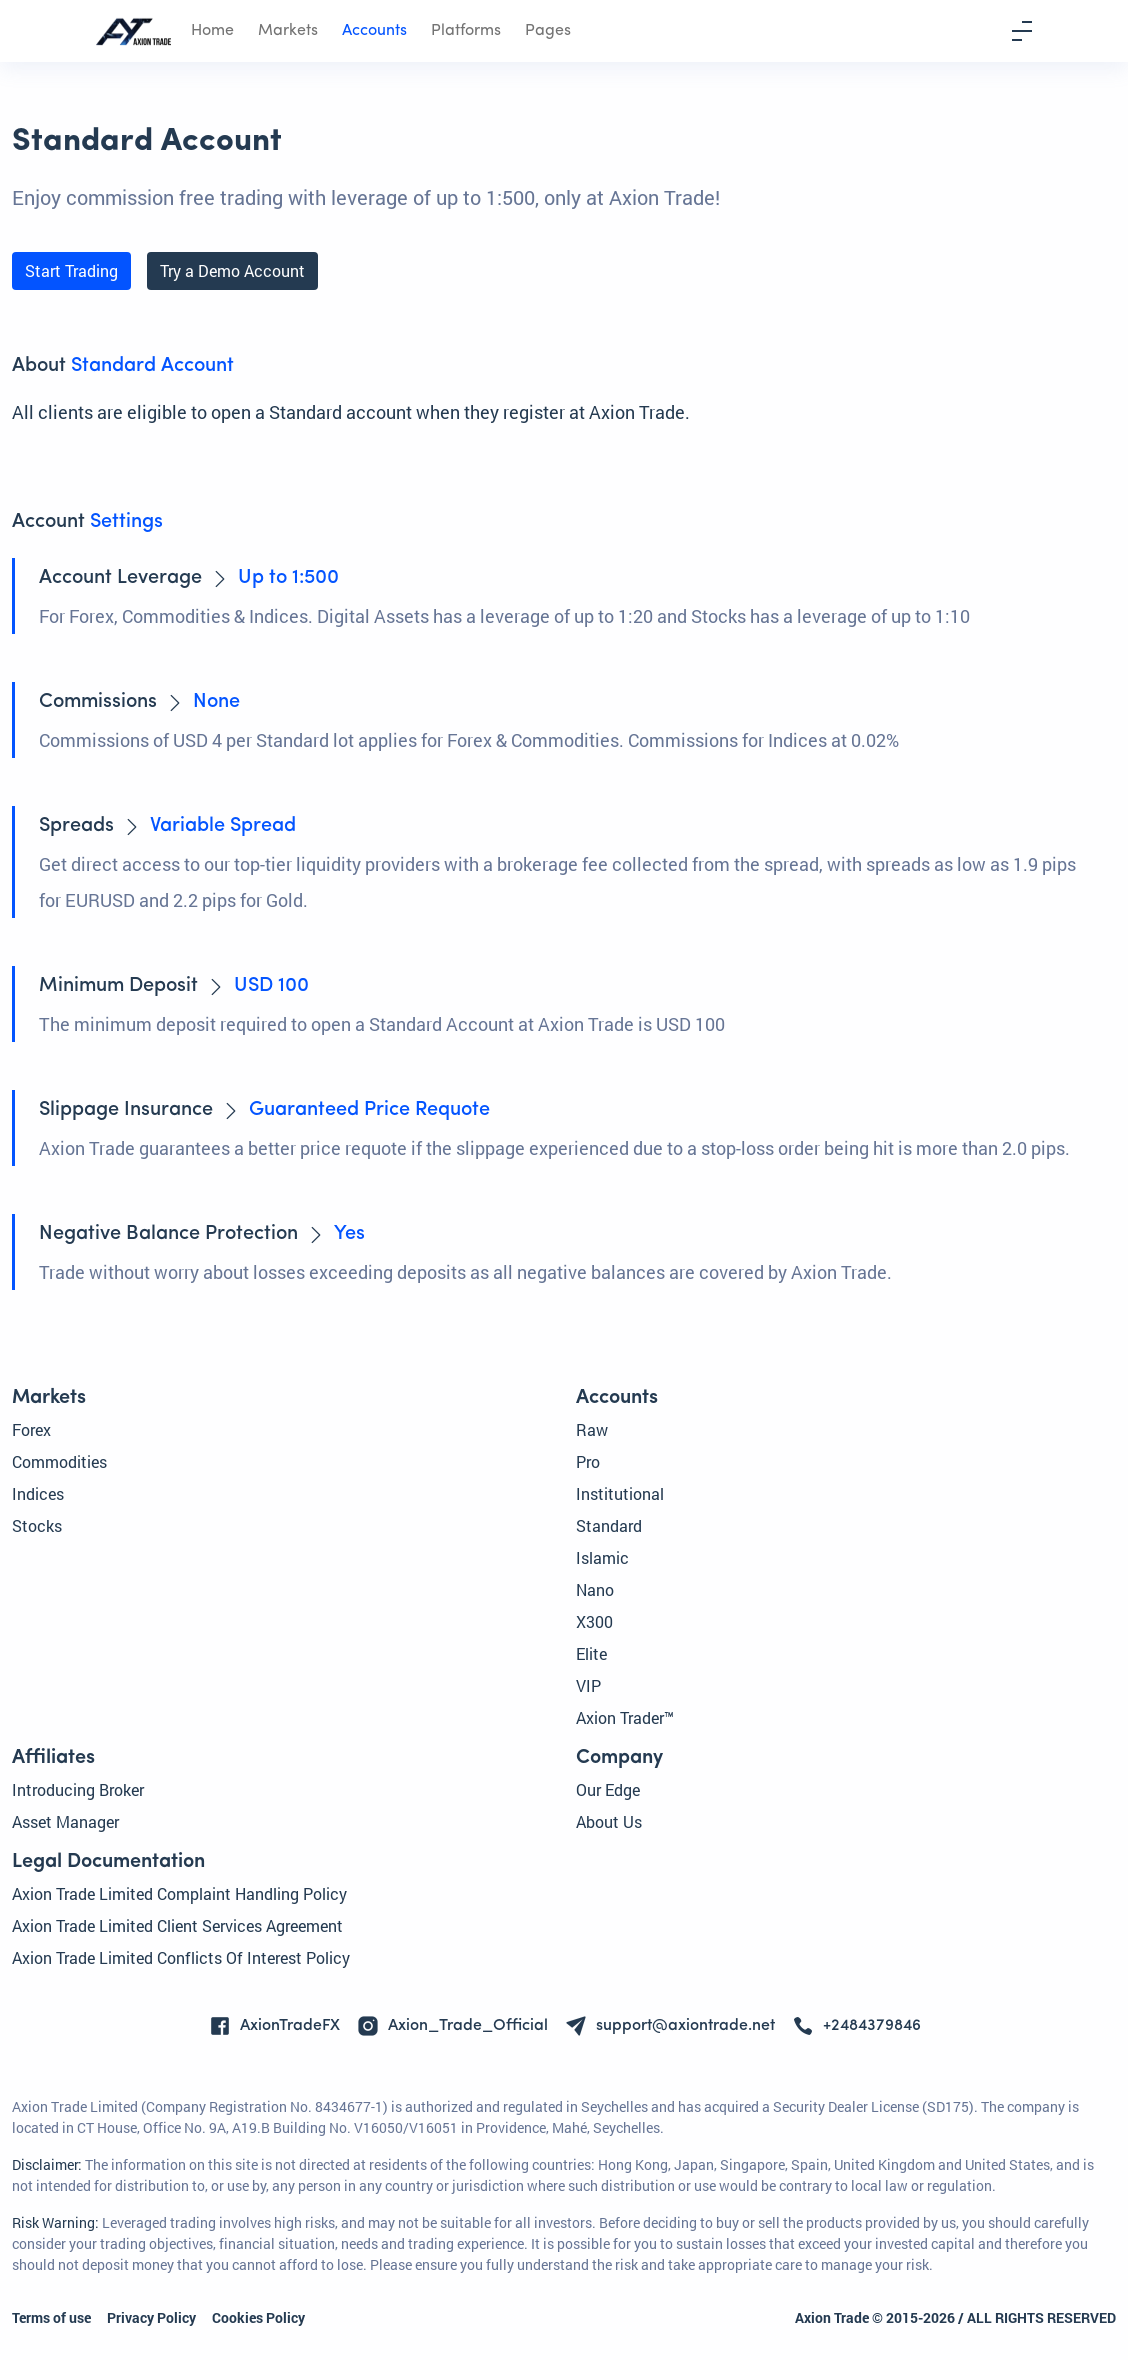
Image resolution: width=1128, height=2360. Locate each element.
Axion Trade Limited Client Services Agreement (177, 1925)
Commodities (59, 1461)
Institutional (620, 1493)
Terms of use (51, 2317)
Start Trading (71, 270)
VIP (588, 1685)
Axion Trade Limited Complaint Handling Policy (179, 1893)
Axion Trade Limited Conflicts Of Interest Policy (181, 1957)
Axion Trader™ (625, 1717)
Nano (595, 1589)
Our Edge (608, 1789)
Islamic (602, 1557)
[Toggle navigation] (1022, 31)
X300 (594, 1621)
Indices (38, 1493)
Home (212, 31)
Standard (609, 1525)
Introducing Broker (78, 1789)
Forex (31, 1429)
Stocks (37, 1525)
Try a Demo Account (232, 270)
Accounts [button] (374, 31)
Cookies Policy (258, 2317)
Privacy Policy (151, 2317)
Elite (591, 1653)
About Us (609, 1821)
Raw (592, 1429)
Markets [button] (288, 31)
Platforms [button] (466, 31)
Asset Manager (65, 1821)
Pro (588, 1461)
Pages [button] (548, 31)
